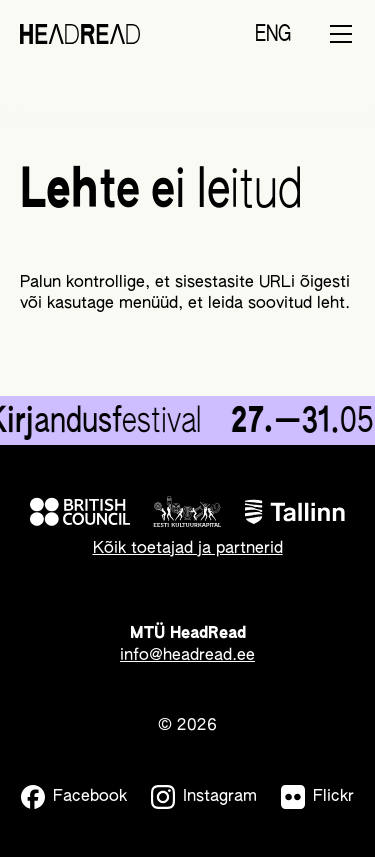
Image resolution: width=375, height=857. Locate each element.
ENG (273, 35)
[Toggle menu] (341, 34)
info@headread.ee (187, 656)
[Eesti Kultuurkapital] (187, 512)
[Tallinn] (295, 512)
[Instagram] (204, 797)
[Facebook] (74, 797)
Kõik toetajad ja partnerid (188, 549)
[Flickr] (317, 797)
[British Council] (80, 512)
